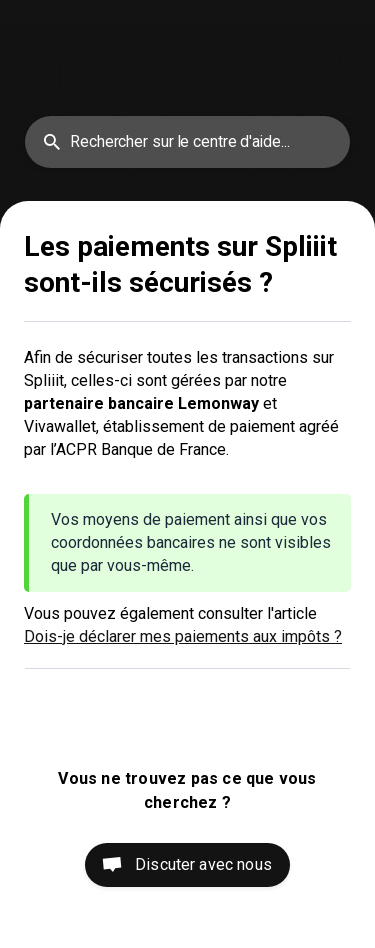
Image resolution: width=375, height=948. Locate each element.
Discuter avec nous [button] (203, 864)
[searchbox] (187, 142)
